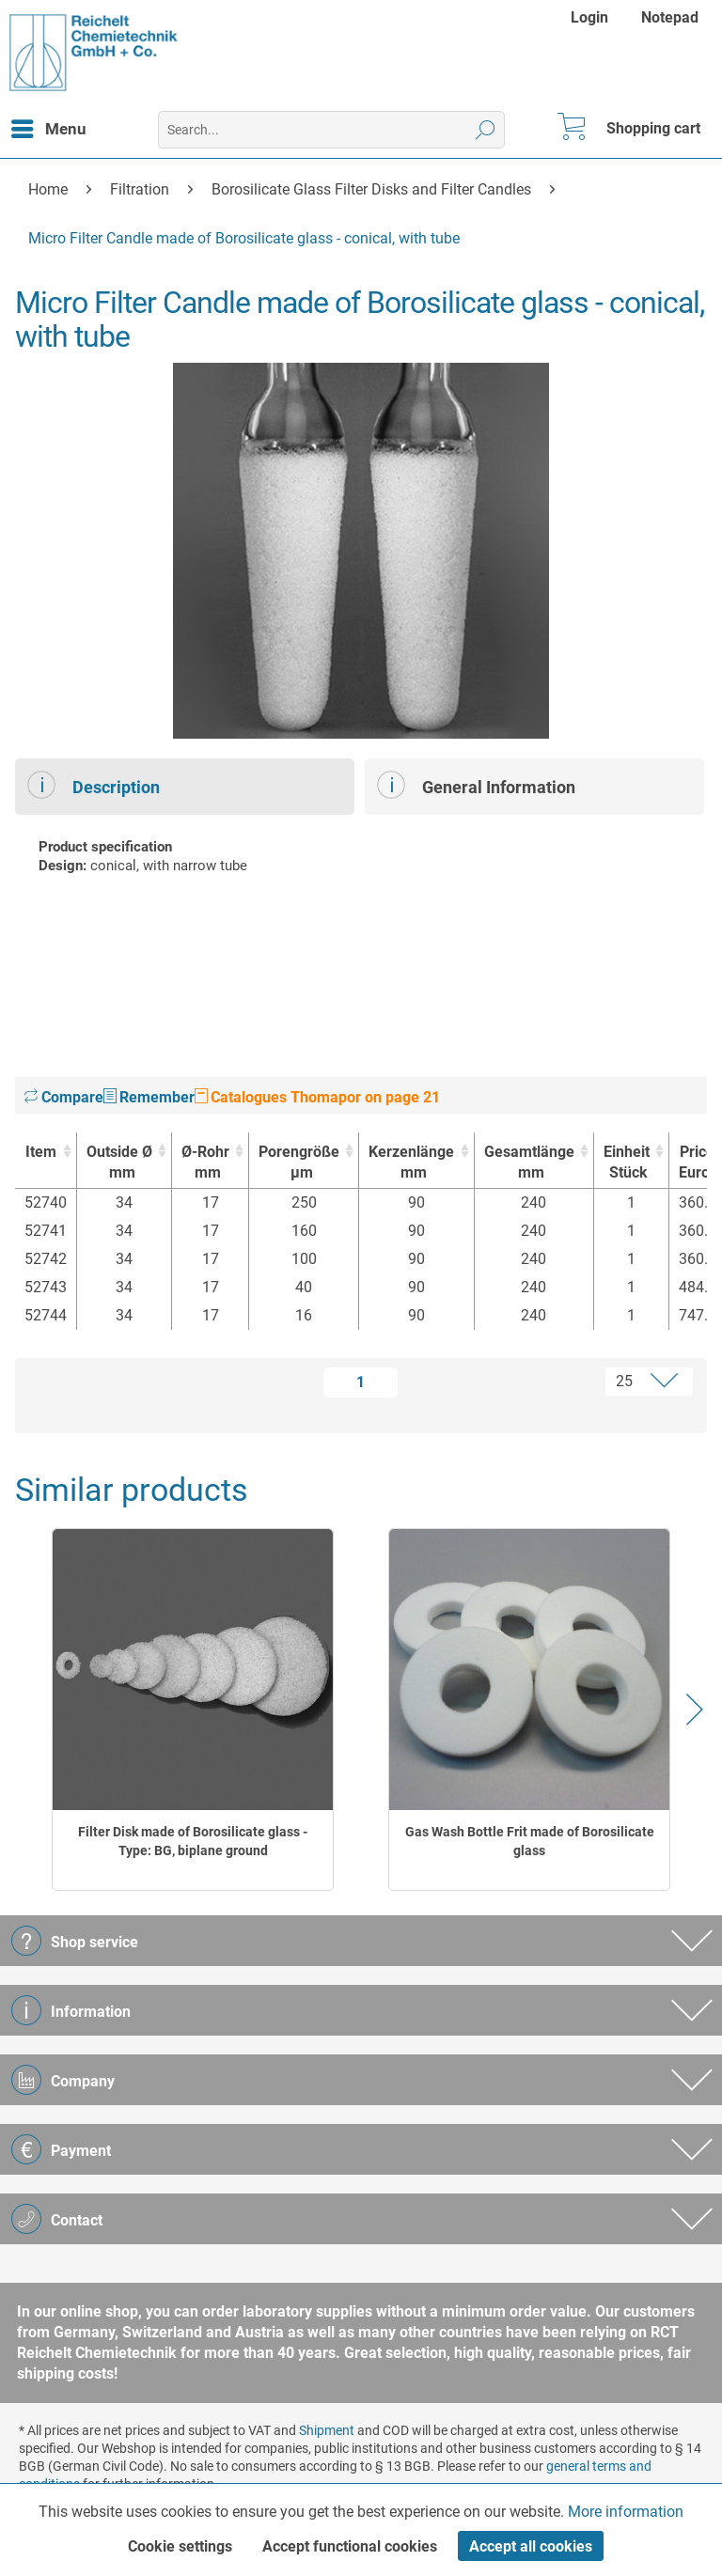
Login (589, 17)
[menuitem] (592, 17)
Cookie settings (180, 2546)
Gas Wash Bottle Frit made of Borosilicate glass (529, 1841)
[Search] (485, 129)
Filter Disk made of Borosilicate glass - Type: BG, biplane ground (192, 1841)
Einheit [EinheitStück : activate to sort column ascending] (627, 1163)
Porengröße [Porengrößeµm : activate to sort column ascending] (299, 1163)
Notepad (669, 17)
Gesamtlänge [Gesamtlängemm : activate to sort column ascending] (529, 1163)
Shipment (326, 2430)
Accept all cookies (530, 2546)
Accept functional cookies (349, 2546)
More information (625, 2512)
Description (93, 785)
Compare (63, 1097)
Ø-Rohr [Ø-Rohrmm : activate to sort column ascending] (205, 1163)
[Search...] (331, 129)
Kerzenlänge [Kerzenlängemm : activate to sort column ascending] (411, 1163)
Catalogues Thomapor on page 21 (317, 1097)
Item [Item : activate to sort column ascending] (40, 1152)
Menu (48, 126)
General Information (476, 785)
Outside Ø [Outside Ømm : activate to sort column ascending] (119, 1163)
